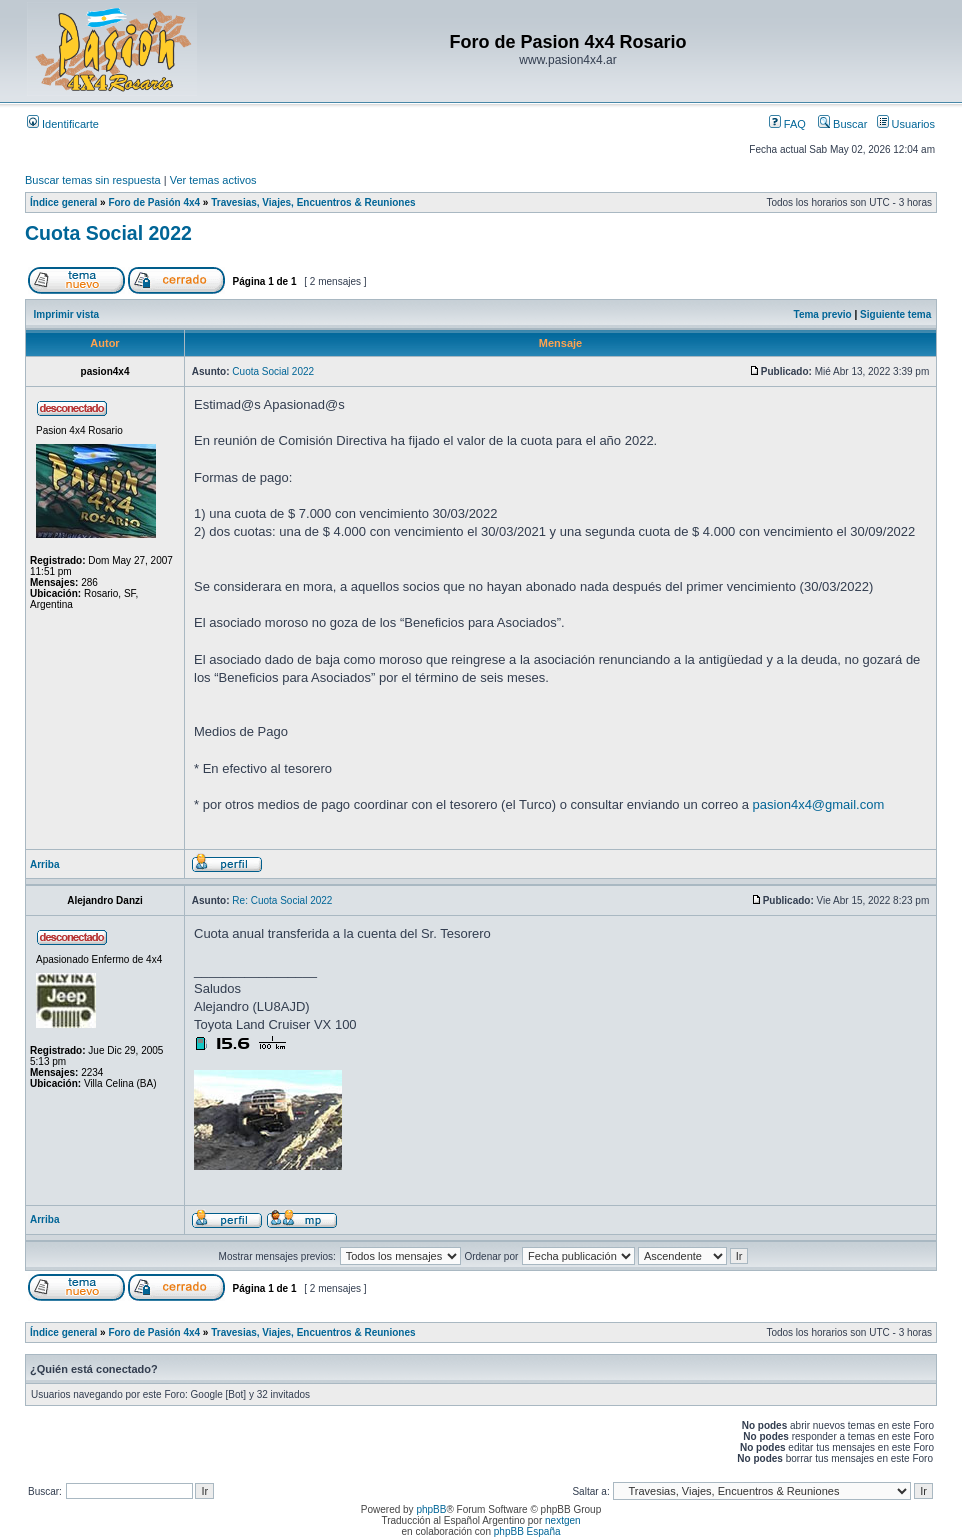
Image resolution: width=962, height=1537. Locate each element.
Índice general (63, 202)
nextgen (563, 1520)
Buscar (842, 124)
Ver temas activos (213, 180)
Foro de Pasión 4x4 (154, 202)
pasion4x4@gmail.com (819, 804)
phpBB (431, 1509)
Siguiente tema (895, 314)
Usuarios (906, 124)
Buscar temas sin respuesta (93, 180)
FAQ (787, 124)
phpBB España (527, 1531)
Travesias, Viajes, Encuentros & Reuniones (313, 202)
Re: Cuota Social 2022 (282, 900)
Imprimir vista (67, 314)
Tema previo (823, 314)
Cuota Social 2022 (108, 233)
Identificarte (63, 124)
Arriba (44, 864)
